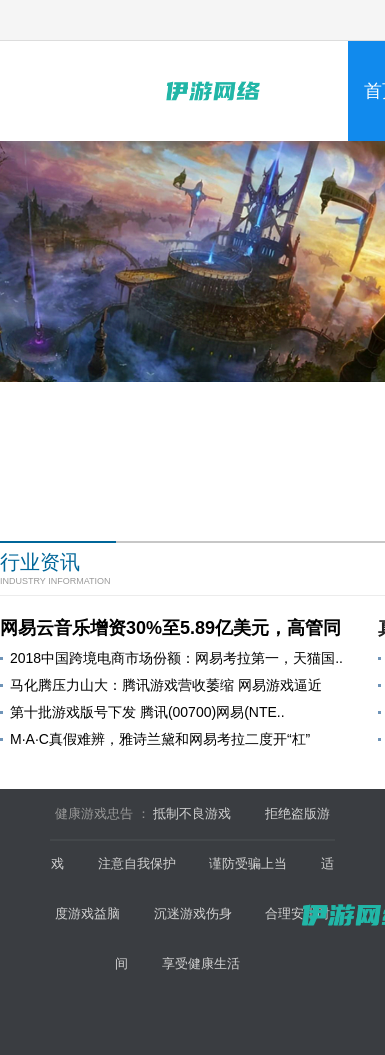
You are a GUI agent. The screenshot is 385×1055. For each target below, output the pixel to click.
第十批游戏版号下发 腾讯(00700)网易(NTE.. (147, 712)
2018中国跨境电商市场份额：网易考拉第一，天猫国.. (176, 658)
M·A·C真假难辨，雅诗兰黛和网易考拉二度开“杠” (160, 739)
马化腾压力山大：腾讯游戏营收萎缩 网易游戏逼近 (166, 685)
